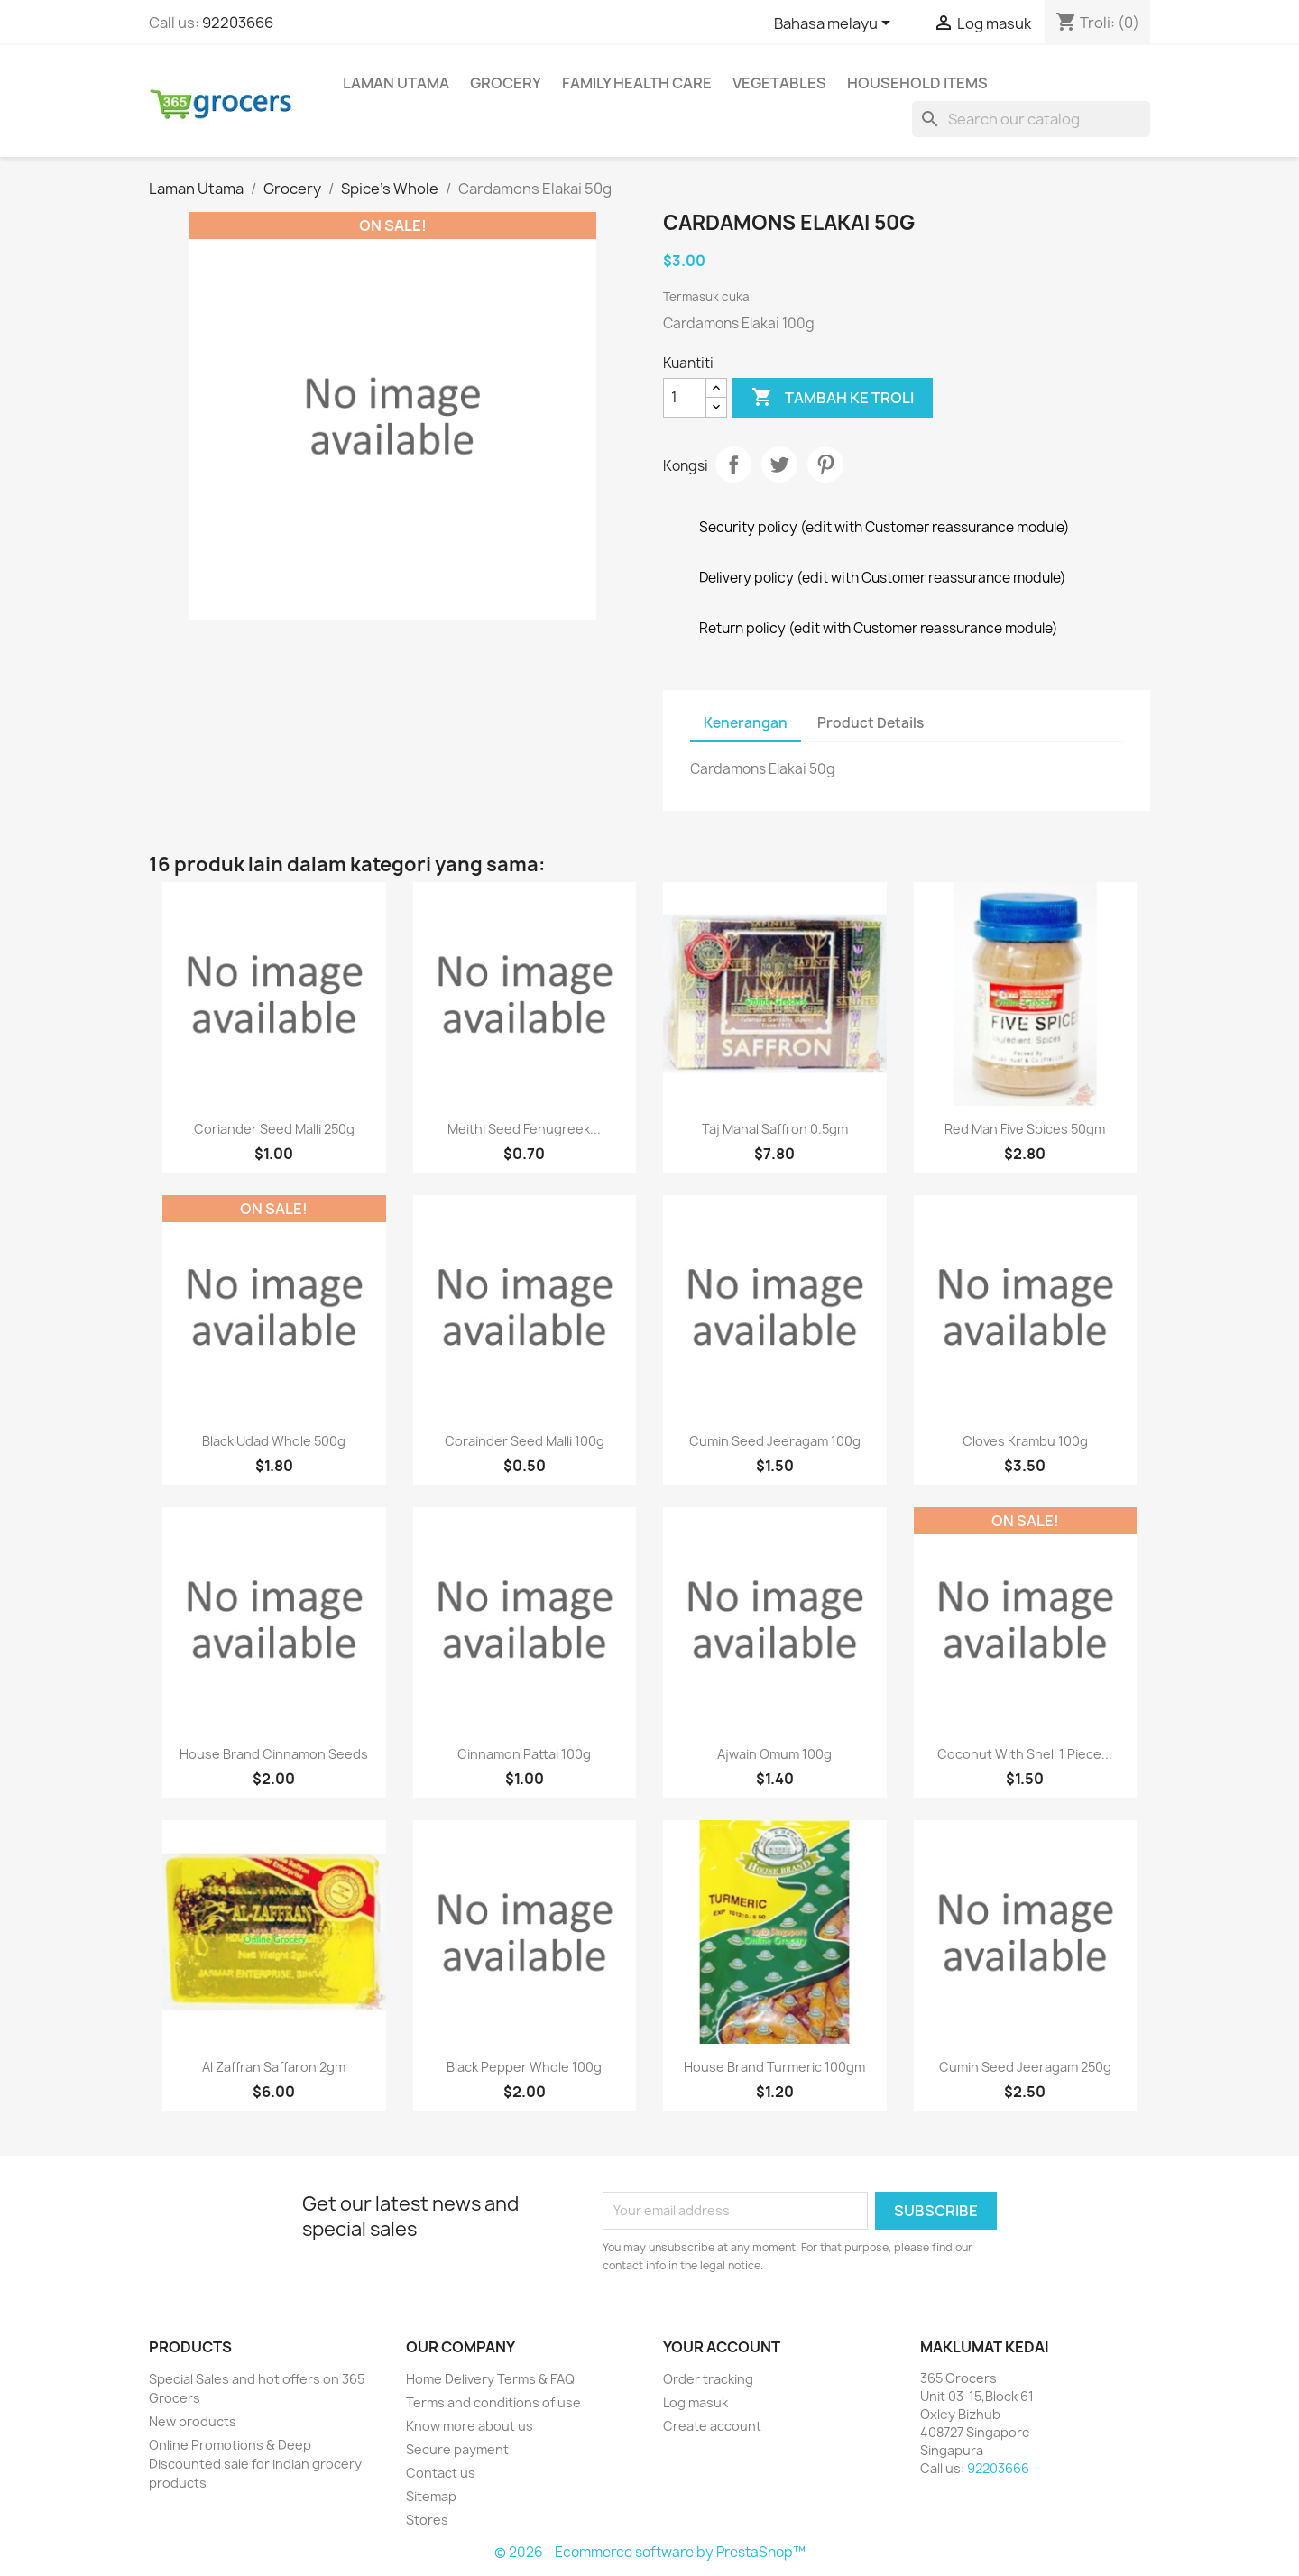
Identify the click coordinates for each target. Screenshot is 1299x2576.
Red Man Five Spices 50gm (1024, 1128)
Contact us (440, 2472)
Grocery (505, 83)
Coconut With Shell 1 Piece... (1024, 1753)
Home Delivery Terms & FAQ (490, 2378)
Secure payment (457, 2449)
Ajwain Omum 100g (774, 1753)
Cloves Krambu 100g (1025, 1440)
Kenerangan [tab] (746, 722)
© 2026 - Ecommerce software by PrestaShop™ (650, 2552)
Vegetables (779, 83)
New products (192, 2421)
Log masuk (695, 2402)
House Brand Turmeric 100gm (774, 2066)
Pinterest (825, 464)
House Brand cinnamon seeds (274, 1753)
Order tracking (708, 2378)
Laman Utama (396, 83)
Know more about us (469, 2425)
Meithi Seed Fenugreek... (524, 1128)
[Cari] (1031, 119)
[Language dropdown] (835, 24)
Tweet (779, 464)
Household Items (917, 83)
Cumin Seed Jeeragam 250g (1025, 2066)
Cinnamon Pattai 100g (524, 1753)
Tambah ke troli (832, 397)
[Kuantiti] (684, 398)
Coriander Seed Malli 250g (274, 1128)
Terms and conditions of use (493, 2402)
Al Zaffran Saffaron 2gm (273, 2066)
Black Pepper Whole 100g (524, 2066)
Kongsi (733, 464)
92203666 (237, 22)
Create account (712, 2425)
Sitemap (431, 2496)
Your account (721, 2347)
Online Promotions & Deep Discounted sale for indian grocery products (255, 2463)
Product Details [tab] (870, 722)
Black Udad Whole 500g (273, 1440)
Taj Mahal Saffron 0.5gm (775, 1128)
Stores (427, 2519)
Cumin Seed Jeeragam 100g (775, 1440)
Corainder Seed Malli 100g (524, 1440)
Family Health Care (637, 83)
